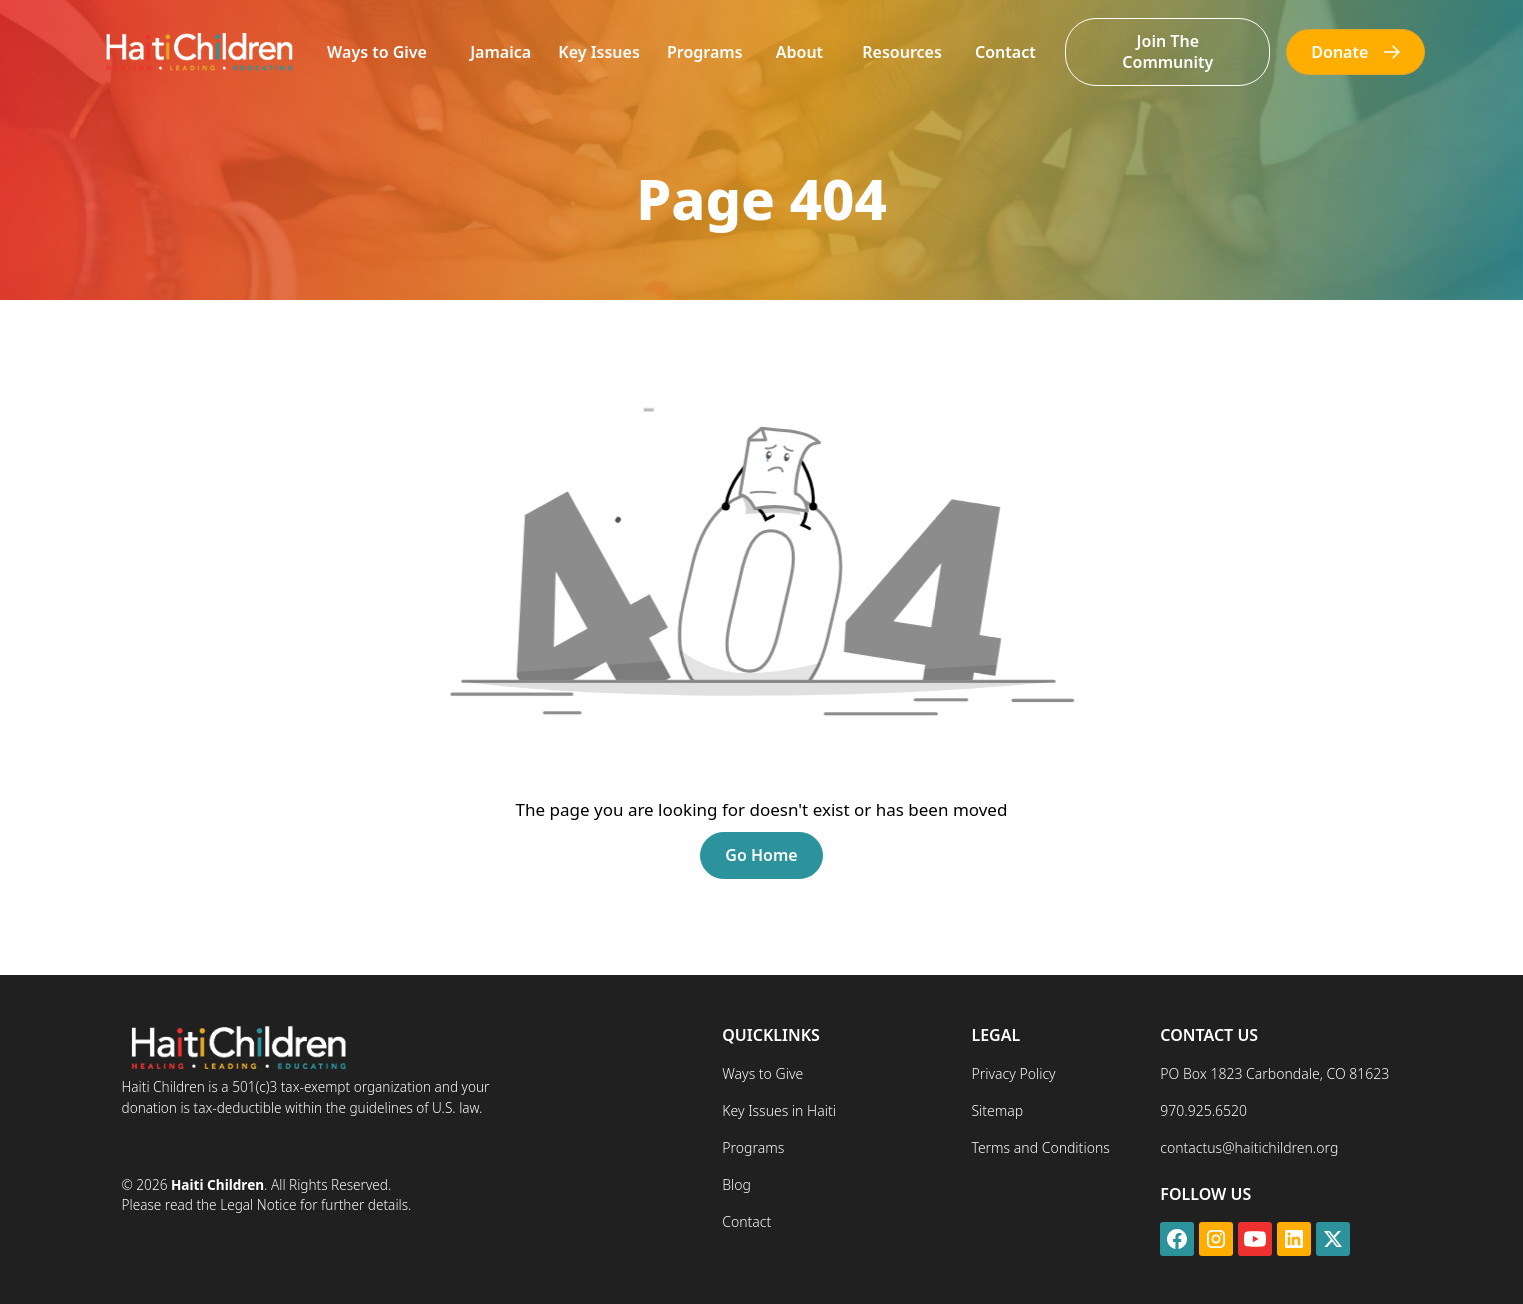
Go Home (761, 855)
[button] (377, 52)
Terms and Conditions (1040, 1147)
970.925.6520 (1203, 1110)
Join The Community (1167, 51)
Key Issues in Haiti (779, 1110)
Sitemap (997, 1110)
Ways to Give (377, 52)
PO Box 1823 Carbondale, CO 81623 (1274, 1073)
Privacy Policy (1013, 1073)
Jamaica (500, 52)
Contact (1005, 52)
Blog (736, 1184)
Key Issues (598, 52)
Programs (705, 52)
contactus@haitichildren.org (1249, 1147)
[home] (198, 51)
